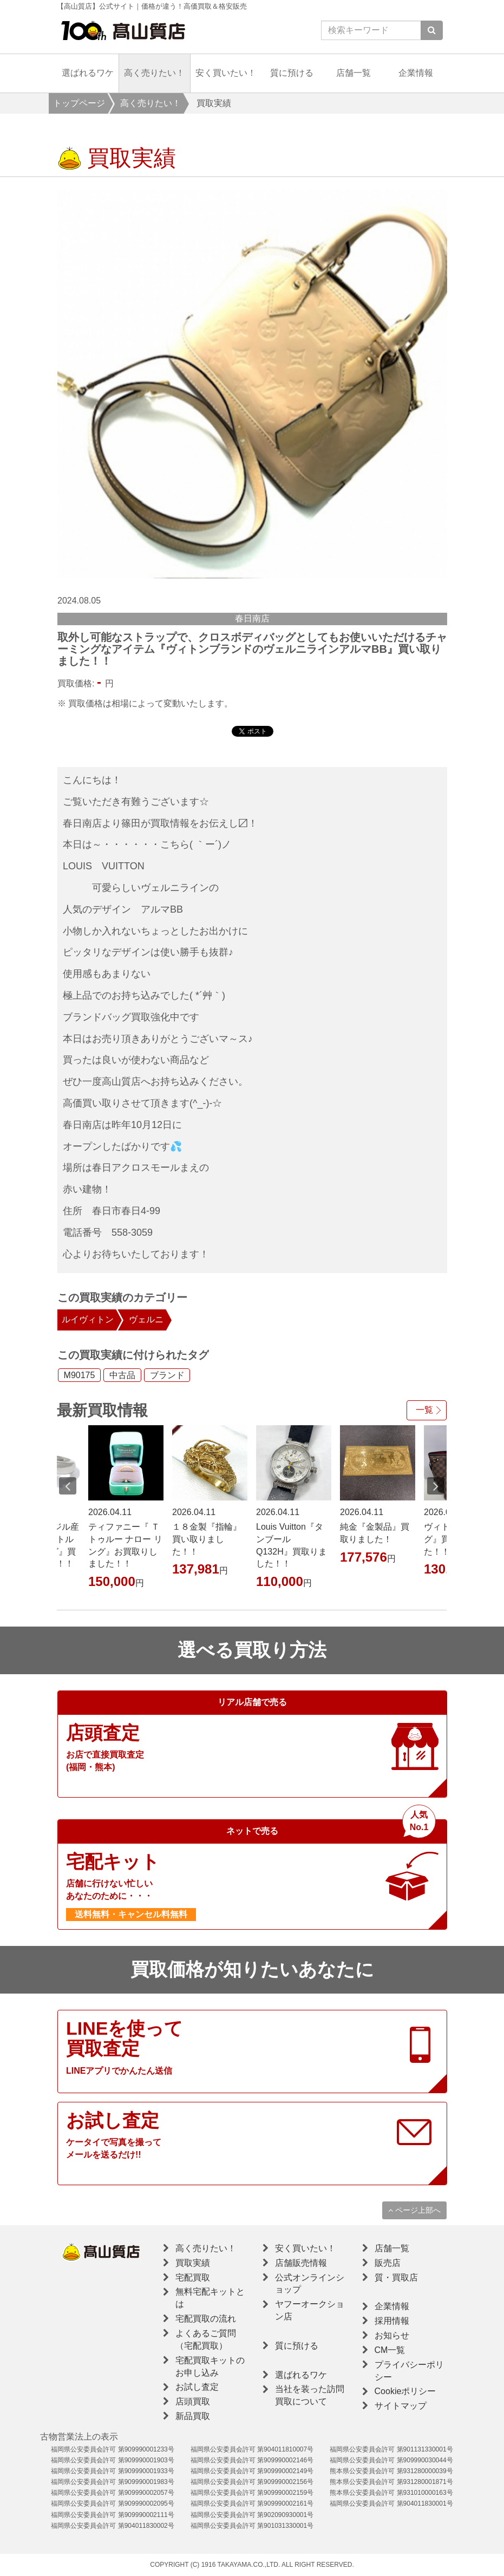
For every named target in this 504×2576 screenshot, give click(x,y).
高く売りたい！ (154, 72)
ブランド (167, 1375)
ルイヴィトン (88, 1319)
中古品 (122, 1375)
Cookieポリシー (405, 2391)
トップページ (79, 103)
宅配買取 (192, 2277)
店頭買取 (192, 2401)
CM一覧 (390, 2350)
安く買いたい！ (225, 72)
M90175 (79, 1375)
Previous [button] (67, 1486)
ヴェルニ (146, 1319)
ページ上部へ (414, 2210)
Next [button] (435, 1486)
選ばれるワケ (88, 72)
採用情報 (392, 2320)
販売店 (388, 2262)
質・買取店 (396, 2277)
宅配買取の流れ (205, 2318)
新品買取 (192, 2416)
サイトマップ (401, 2405)
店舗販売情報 (301, 2262)
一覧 (424, 1409)
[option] (252, 384)
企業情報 (415, 72)
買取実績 (192, 2262)
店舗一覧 (353, 72)
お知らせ (392, 2335)
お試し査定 (197, 2386)
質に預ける (291, 72)
